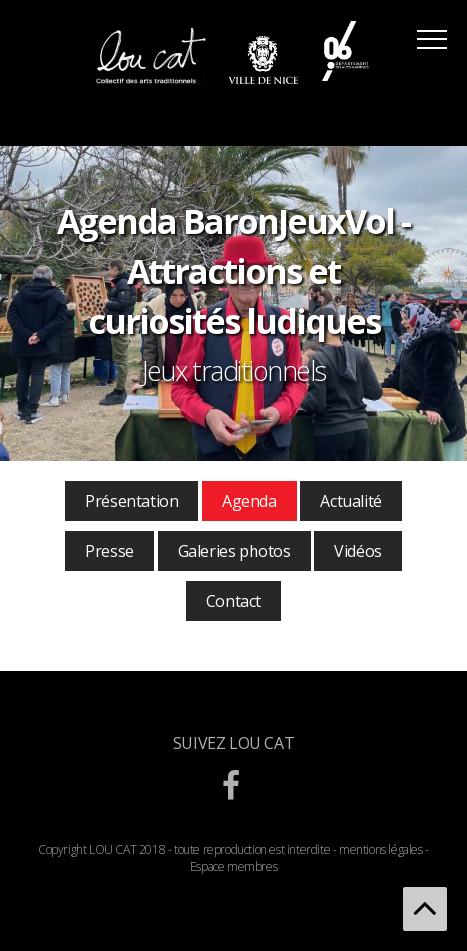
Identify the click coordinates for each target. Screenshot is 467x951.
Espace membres (233, 866)
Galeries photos (234, 551)
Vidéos (358, 551)
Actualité (350, 501)
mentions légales (381, 849)
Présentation (131, 501)
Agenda (249, 501)
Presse (109, 551)
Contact (233, 601)
